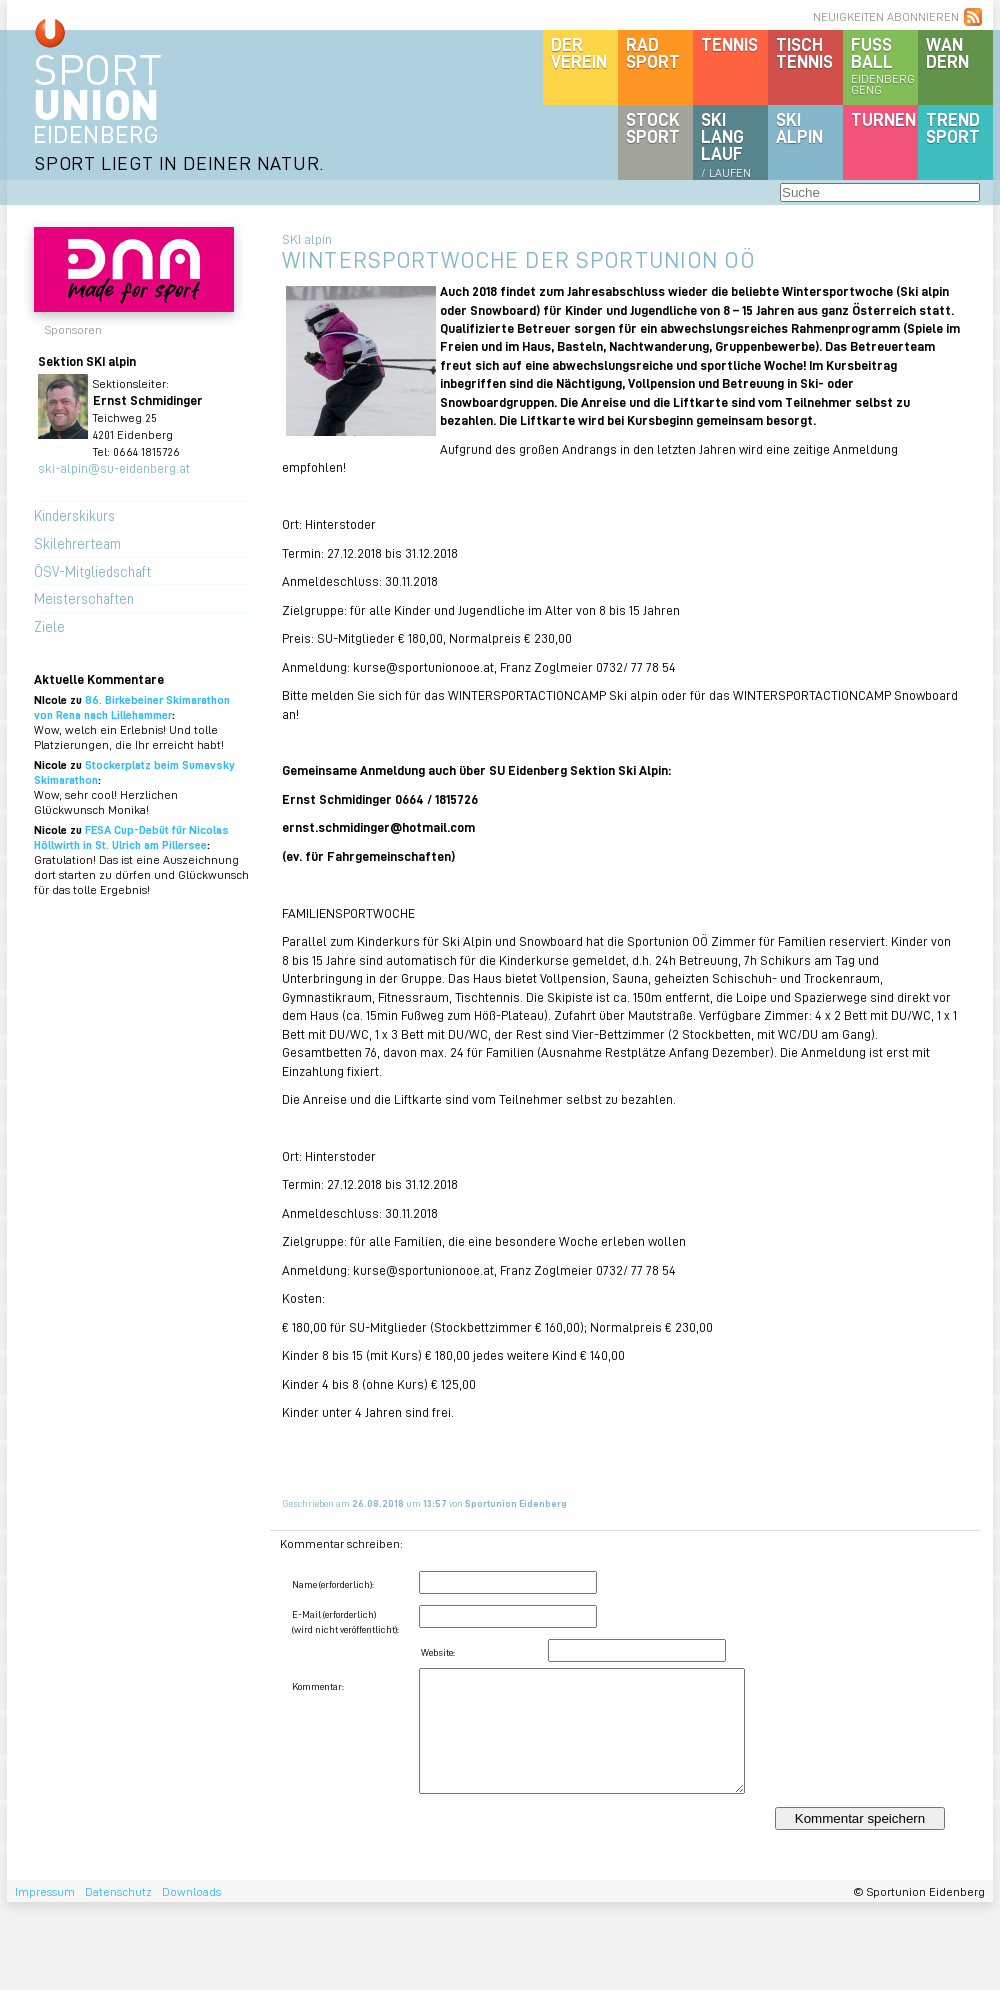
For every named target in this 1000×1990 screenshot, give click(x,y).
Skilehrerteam (77, 543)
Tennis (729, 44)
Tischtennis (804, 52)
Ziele (49, 626)
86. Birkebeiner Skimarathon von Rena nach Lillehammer (132, 707)
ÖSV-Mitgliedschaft (92, 571)
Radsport (653, 52)
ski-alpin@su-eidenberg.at (114, 467)
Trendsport (953, 127)
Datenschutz (118, 1891)
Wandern (947, 52)
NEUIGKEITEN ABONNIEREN (886, 16)
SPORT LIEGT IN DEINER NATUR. (179, 162)
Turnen (883, 119)
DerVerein (579, 52)
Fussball (884, 65)
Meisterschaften (84, 598)
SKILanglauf (726, 144)
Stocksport (653, 127)
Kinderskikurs (74, 515)
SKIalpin (799, 127)
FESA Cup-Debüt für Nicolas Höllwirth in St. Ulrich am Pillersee (131, 837)
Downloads (191, 1891)
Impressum (45, 1891)
